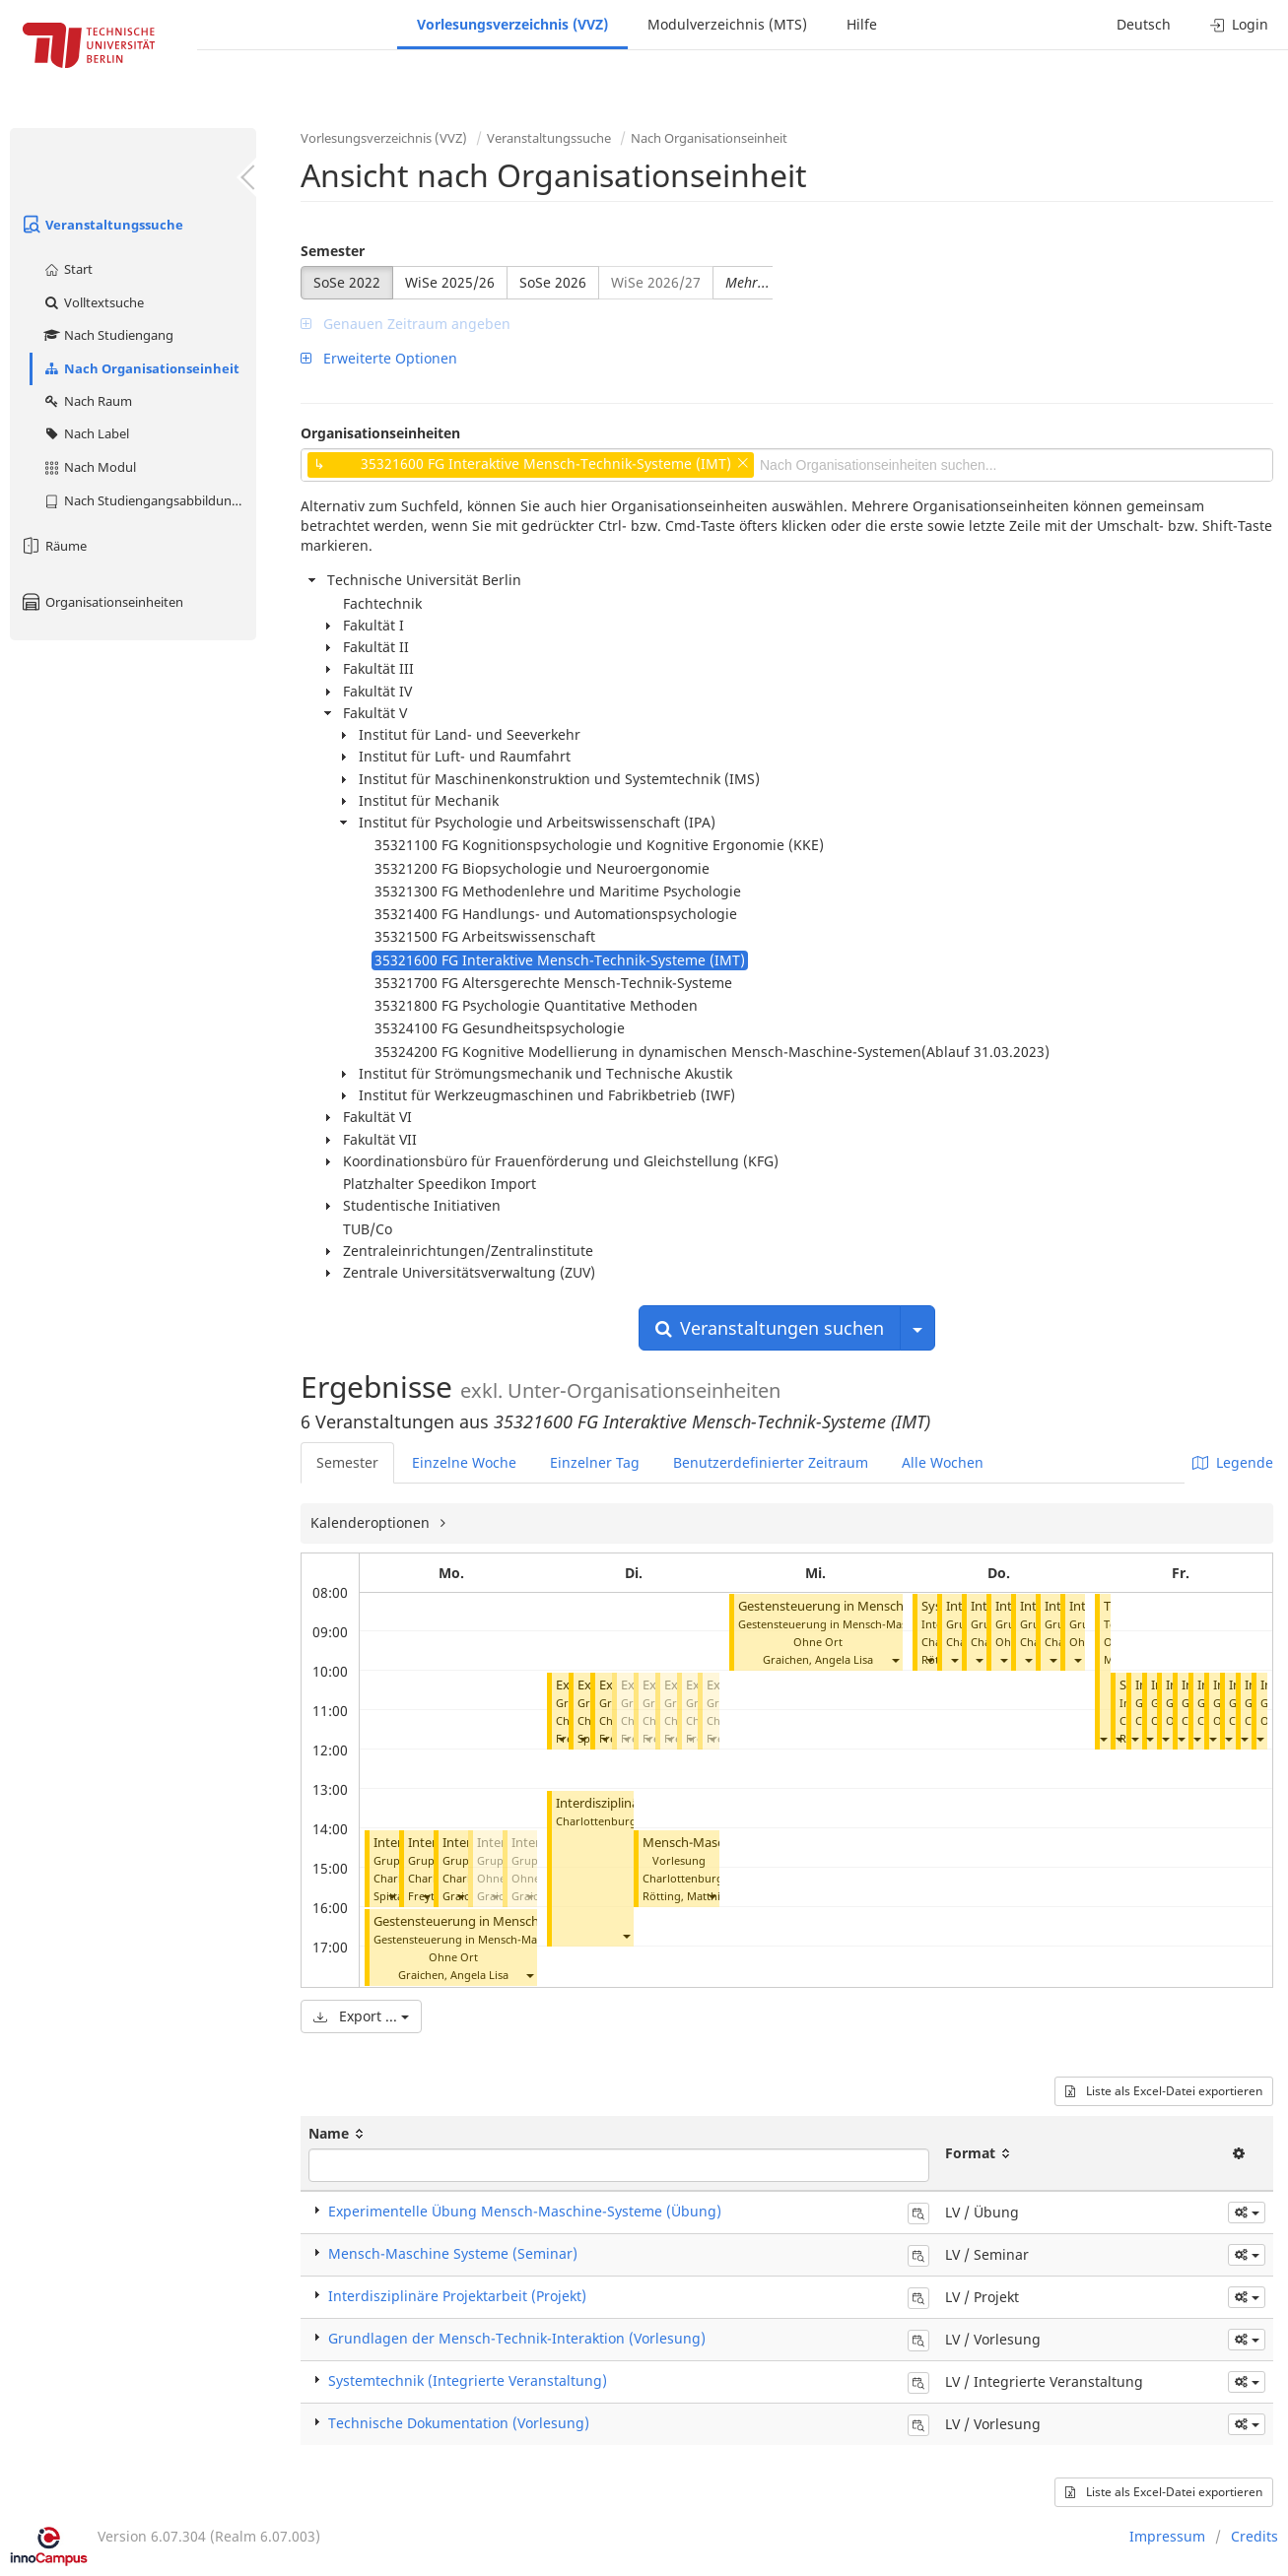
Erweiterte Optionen (379, 358)
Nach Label (85, 433)
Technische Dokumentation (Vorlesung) (458, 2422)
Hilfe (862, 24)
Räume (53, 546)
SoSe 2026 (552, 282)
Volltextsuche (93, 302)
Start (67, 269)
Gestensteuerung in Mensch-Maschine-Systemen (517, 1921)
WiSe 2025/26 (450, 282)
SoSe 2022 (346, 282)
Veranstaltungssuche (101, 224)
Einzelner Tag (595, 1462)
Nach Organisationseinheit (140, 368)
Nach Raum (87, 401)
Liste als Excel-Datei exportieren (1163, 2090)
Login (1239, 24)
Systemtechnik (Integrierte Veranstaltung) (467, 2380)
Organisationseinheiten (101, 602)
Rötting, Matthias (687, 1895)
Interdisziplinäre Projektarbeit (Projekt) (457, 2295)
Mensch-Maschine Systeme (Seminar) (452, 2253)
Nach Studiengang (107, 335)
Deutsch (1144, 24)
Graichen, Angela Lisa (453, 1974)
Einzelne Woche (464, 1462)
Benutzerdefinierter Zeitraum (770, 1462)
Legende (1232, 1462)
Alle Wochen (942, 1462)
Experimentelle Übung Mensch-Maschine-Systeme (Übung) (524, 2211)
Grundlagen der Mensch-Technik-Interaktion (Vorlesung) (517, 2338)
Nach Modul (89, 467)
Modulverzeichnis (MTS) (727, 24)
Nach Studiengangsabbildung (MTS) (149, 500)
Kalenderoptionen (372, 1522)
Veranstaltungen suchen (769, 1328)
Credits (1254, 2536)
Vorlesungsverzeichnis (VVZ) (512, 24)
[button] (391, 1895)
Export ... (361, 2016)
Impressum (1167, 2536)
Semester (333, 250)
